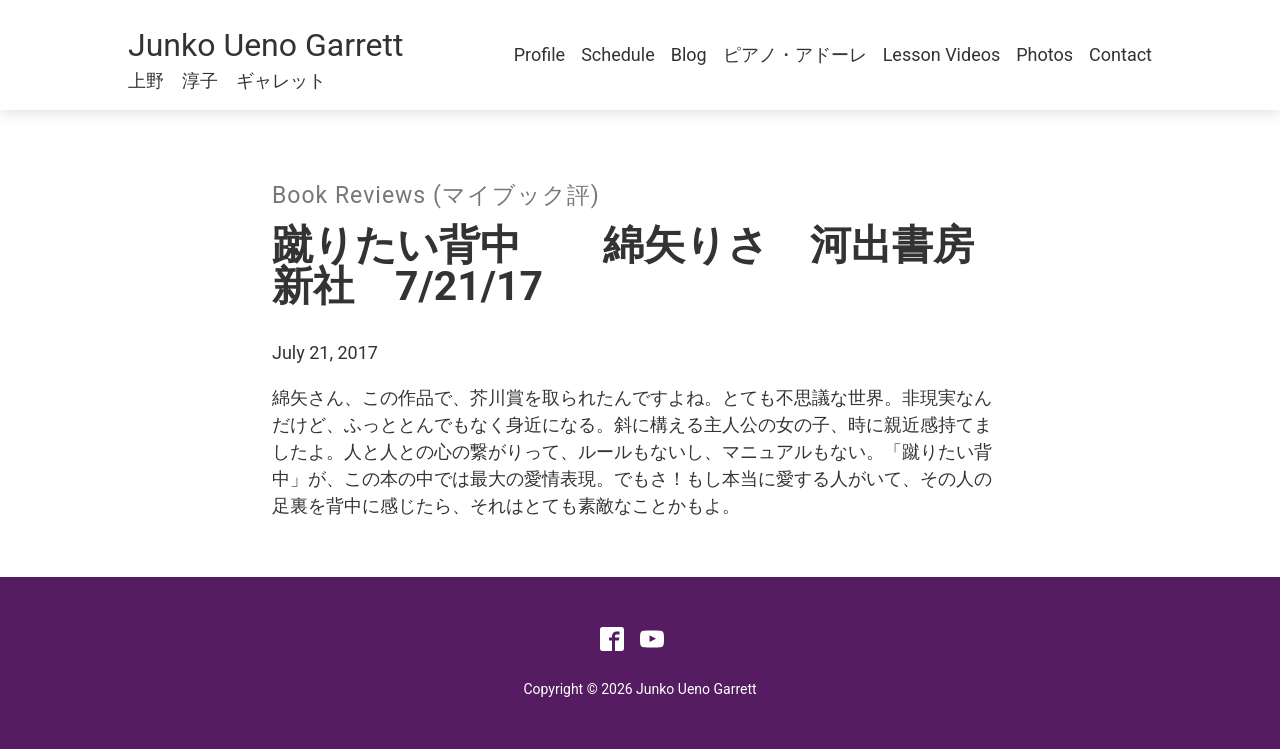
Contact (1120, 54)
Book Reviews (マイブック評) (436, 195)
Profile (539, 54)
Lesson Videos (942, 54)
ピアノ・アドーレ (795, 54)
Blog (689, 54)
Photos (1044, 54)
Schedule (618, 54)
